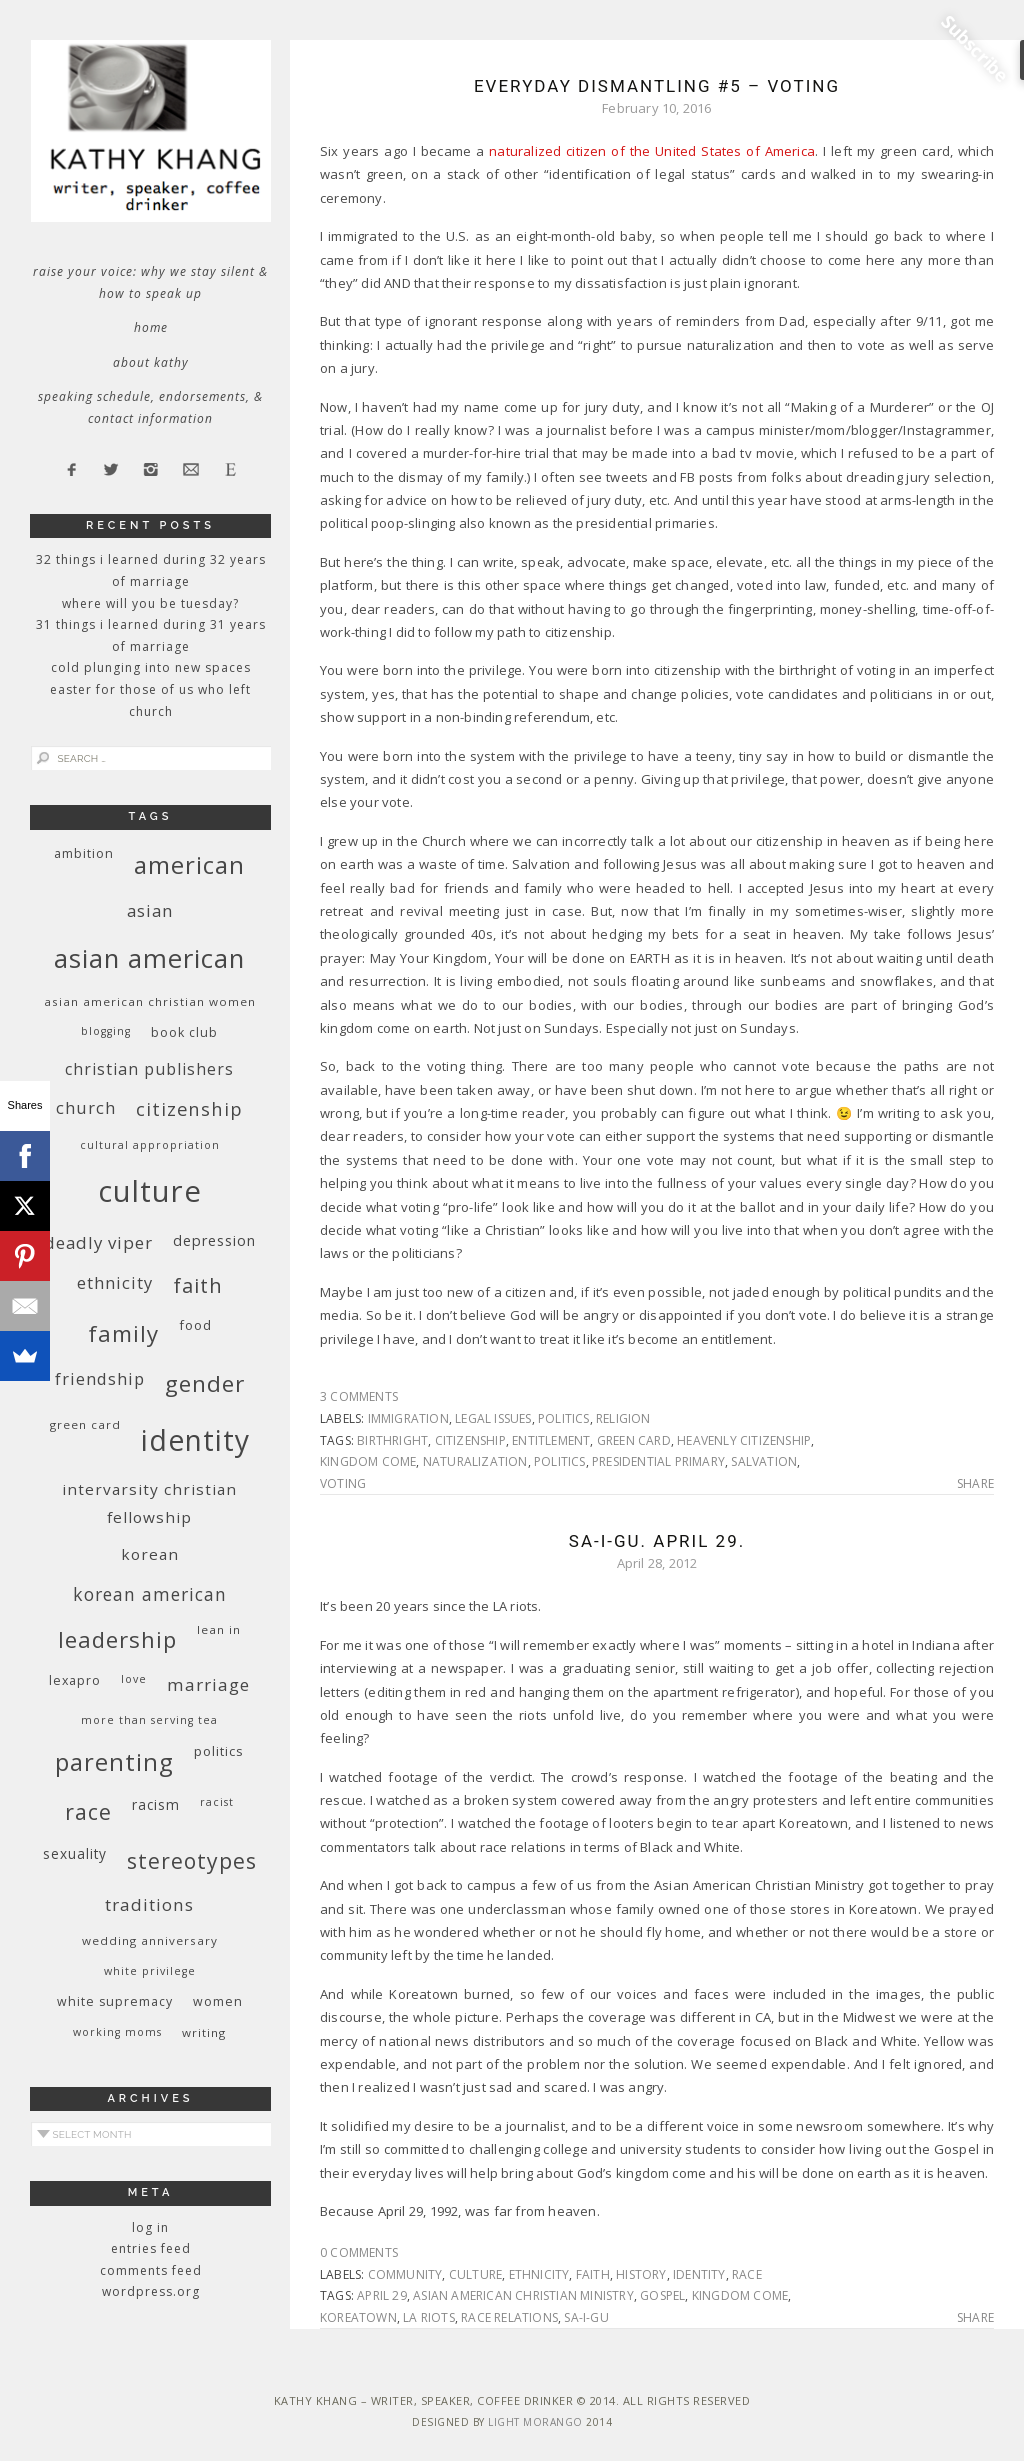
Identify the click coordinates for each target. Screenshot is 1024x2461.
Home (151, 327)
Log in (150, 2227)
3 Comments (359, 1396)
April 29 (382, 2295)
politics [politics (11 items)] (219, 1751)
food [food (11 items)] (195, 1325)
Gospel (662, 2295)
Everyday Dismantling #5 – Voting (657, 86)
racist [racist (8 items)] (217, 1802)
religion (623, 1418)
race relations (509, 2317)
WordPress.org (151, 2291)
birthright (392, 1440)
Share (975, 1484)
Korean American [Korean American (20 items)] (150, 1594)
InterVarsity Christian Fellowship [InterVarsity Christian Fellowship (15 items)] (149, 1503)
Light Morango (535, 2422)
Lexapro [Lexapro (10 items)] (75, 1680)
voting (343, 1483)
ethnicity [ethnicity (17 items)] (115, 1282)
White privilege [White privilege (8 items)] (150, 1971)
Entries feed (151, 2248)
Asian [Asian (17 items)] (150, 910)
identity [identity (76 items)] (195, 1440)
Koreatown (358, 2317)
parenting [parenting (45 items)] (114, 1761)
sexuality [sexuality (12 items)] (75, 1853)
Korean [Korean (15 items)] (150, 1554)
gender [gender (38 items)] (205, 1383)
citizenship (470, 1440)
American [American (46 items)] (189, 864)
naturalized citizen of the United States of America (652, 151)
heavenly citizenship (744, 1440)
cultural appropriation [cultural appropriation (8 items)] (150, 1145)
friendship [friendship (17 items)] (100, 1378)
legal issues (493, 1418)
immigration (408, 1418)
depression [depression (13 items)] (214, 1240)
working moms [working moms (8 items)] (117, 2032)
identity (699, 2274)
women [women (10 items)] (218, 2001)
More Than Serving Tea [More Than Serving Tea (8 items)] (149, 1720)
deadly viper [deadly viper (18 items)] (98, 1242)
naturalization (475, 1461)
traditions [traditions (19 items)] (149, 1904)
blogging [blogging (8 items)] (106, 1031)
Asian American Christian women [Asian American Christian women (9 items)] (150, 1001)
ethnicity (539, 2274)
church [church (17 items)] (86, 1107)
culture (475, 2274)
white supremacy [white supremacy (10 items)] (115, 2001)
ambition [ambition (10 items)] (84, 853)
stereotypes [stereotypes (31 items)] (192, 1860)
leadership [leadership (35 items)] (117, 1639)
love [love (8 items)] (134, 1679)
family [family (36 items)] (123, 1333)
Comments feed (151, 2270)
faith (593, 2274)
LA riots (429, 2317)
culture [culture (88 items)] (150, 1191)
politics (564, 1418)
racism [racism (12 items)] (156, 1804)
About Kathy (151, 362)
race (747, 2274)
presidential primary (658, 1461)
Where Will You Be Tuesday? (150, 603)
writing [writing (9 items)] (204, 2032)
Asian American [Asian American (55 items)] (149, 958)
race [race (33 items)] (88, 1811)
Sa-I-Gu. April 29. (657, 1541)
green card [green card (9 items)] (85, 1424)
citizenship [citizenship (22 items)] (189, 1108)
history (641, 2274)
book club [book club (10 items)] (184, 1032)
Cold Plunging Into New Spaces (151, 667)
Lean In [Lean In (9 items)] (219, 1629)
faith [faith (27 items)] (198, 1285)
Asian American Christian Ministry (523, 2295)
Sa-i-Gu (586, 2317)
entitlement (551, 1440)
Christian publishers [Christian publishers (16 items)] (149, 1069)
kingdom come (368, 1461)
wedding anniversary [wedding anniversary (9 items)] (150, 1940)
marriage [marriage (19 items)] (208, 1684)
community (405, 2274)
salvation (764, 1461)
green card (634, 1440)
